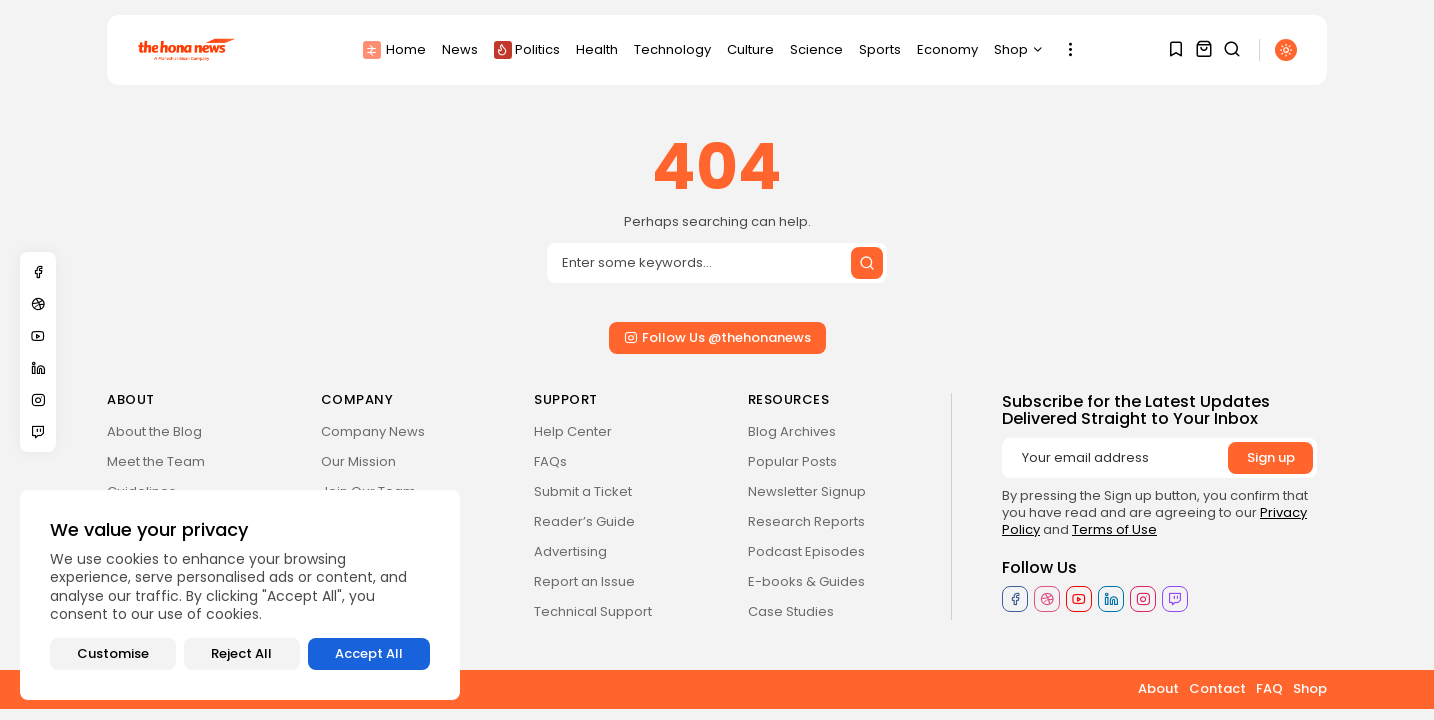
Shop (1019, 49)
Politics (527, 49)
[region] (240, 595)
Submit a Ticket (583, 491)
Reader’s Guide (584, 521)
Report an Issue (584, 581)
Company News (373, 431)
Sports (880, 49)
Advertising (570, 551)
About (1158, 688)
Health (597, 49)
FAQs (550, 461)
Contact (1217, 688)
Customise (113, 653)
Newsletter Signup (807, 491)
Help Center (573, 431)
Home (394, 49)
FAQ (1269, 688)
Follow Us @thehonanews (717, 337)
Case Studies (791, 611)
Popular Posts (792, 461)
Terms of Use (1114, 529)
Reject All (241, 653)
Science (816, 49)
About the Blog (154, 431)
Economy (947, 49)
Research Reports (806, 521)
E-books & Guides (806, 581)
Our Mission (358, 461)
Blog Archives (792, 431)
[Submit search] (867, 263)
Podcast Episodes (806, 551)
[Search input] (717, 263)
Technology (672, 49)
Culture (750, 49)
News (460, 49)
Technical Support (593, 611)
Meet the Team (156, 461)
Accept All (369, 653)
